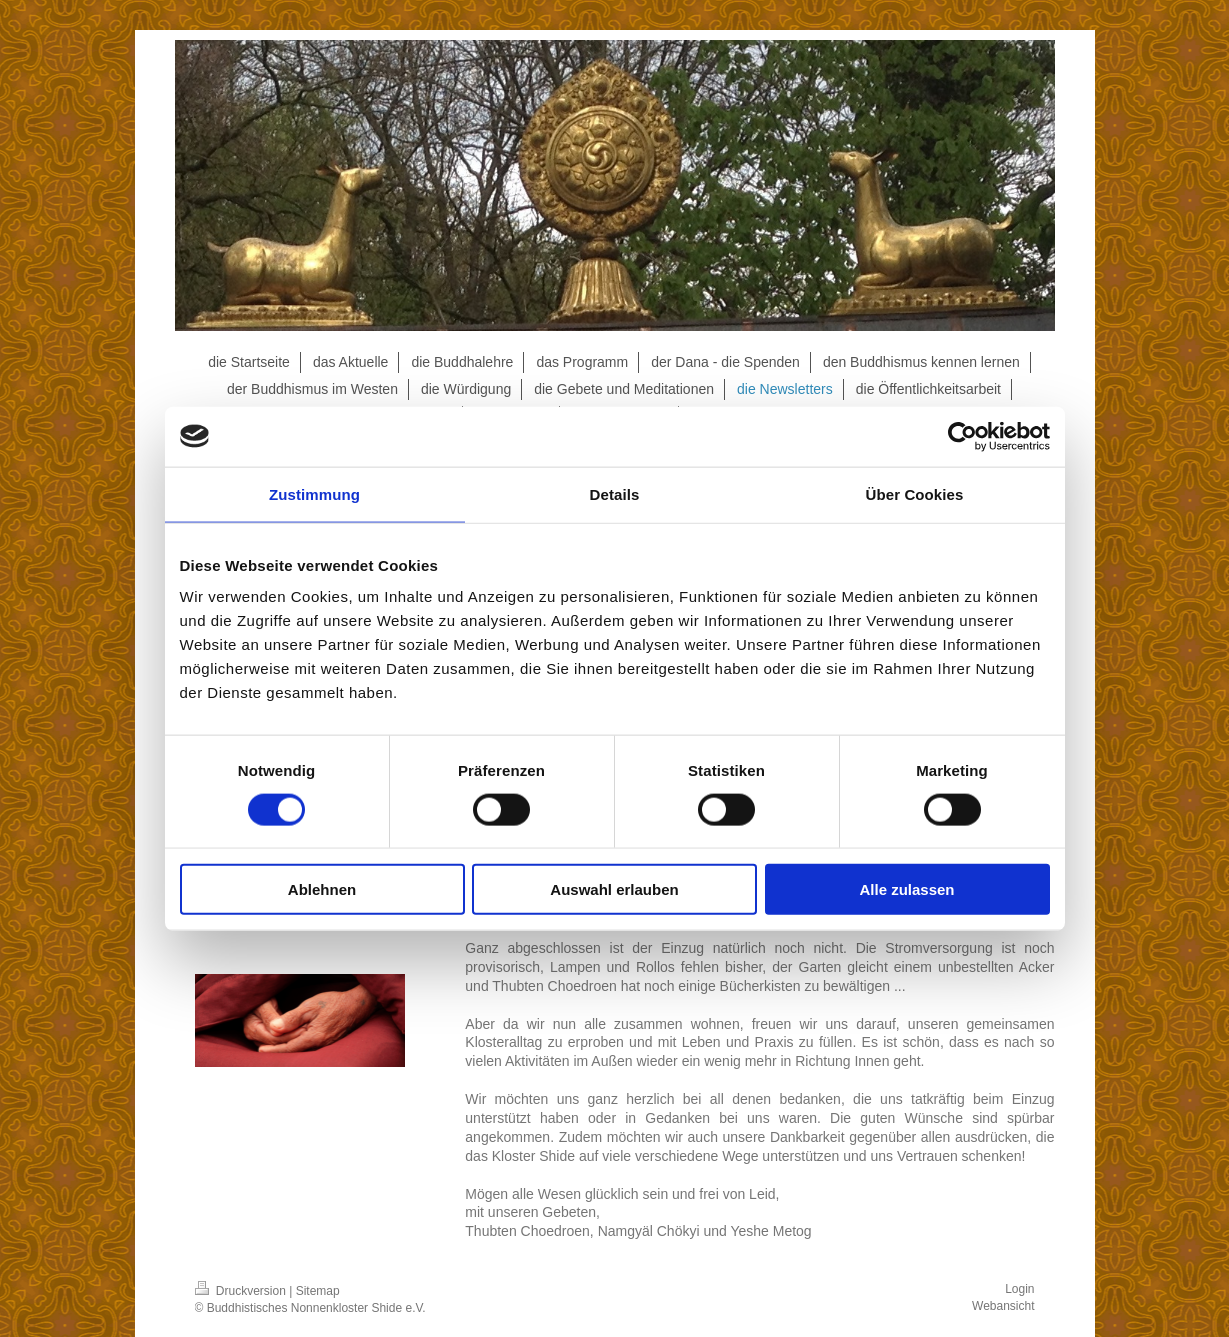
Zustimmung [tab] (314, 493)
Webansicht (1003, 1306)
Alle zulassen (906, 889)
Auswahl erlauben (614, 889)
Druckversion (242, 1291)
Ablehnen (322, 889)
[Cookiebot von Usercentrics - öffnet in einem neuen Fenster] (962, 436)
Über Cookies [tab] (915, 493)
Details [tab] (615, 493)
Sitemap (318, 1291)
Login (1019, 1289)
